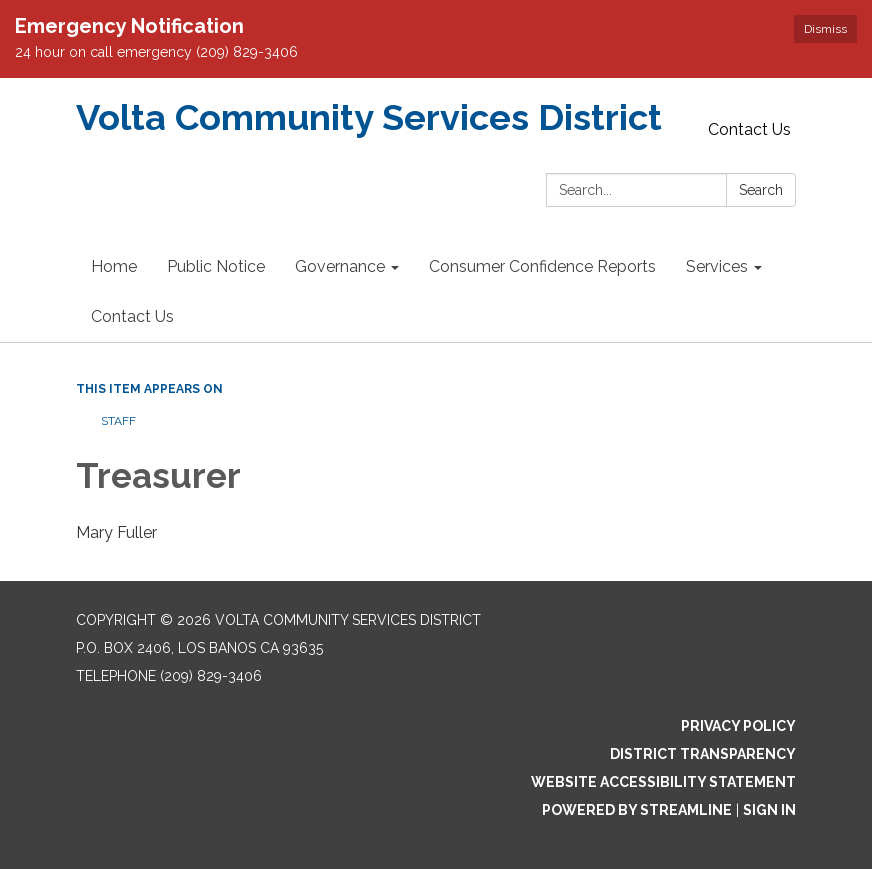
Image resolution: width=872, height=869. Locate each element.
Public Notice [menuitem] (216, 266)
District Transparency (703, 754)
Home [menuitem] (114, 266)
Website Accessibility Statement (663, 782)
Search (761, 190)
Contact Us (749, 129)
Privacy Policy (738, 726)
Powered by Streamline (637, 810)
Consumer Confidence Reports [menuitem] (542, 266)
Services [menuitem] (717, 266)
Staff (118, 421)
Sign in (769, 810)
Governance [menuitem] (340, 266)
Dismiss (825, 29)
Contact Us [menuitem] (132, 316)
